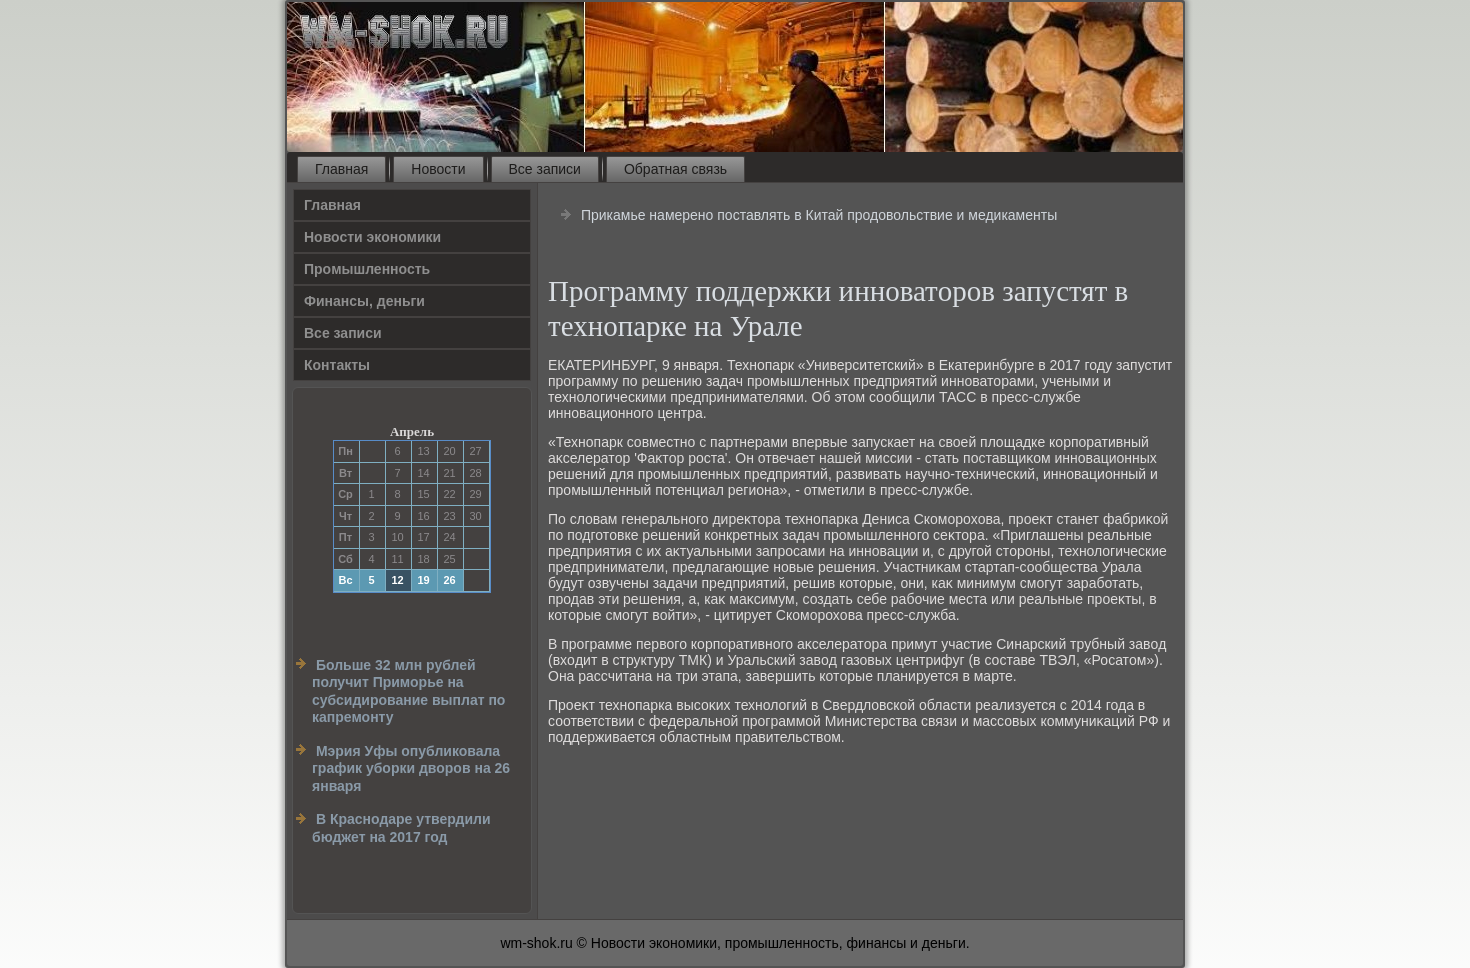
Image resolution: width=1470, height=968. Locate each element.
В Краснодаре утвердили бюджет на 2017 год (401, 828)
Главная (341, 169)
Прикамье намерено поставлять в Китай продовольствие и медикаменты (819, 215)
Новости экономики (372, 237)
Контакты (337, 365)
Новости (438, 169)
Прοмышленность (367, 269)
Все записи (545, 169)
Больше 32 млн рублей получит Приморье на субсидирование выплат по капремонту (408, 691)
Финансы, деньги (364, 301)
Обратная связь (675, 169)
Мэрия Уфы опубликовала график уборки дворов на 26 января (411, 768)
